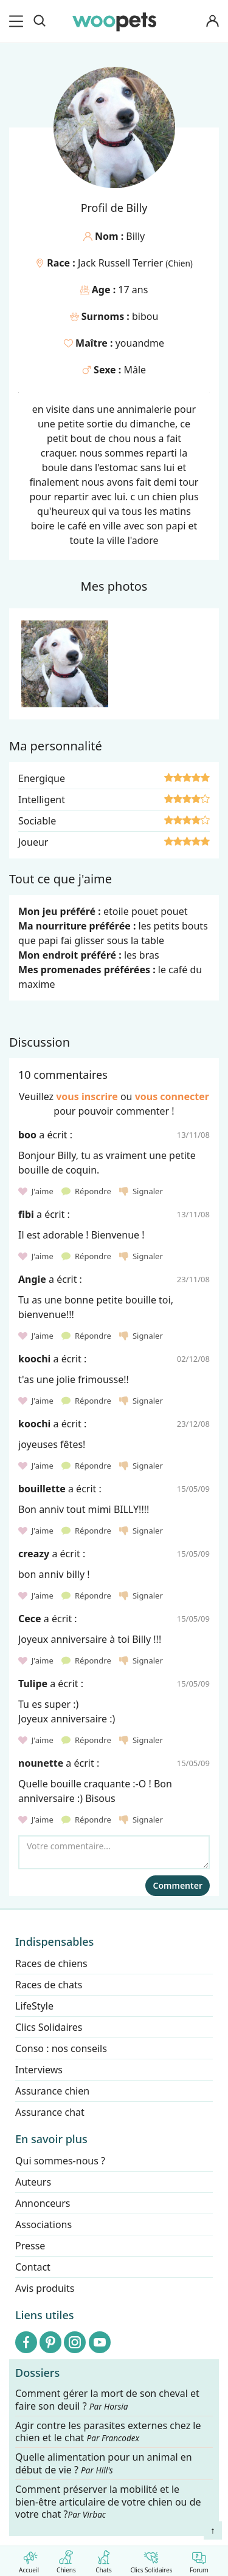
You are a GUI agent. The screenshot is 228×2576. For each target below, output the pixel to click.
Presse (30, 2245)
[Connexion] (212, 22)
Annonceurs (42, 2203)
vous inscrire (87, 1096)
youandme (140, 343)
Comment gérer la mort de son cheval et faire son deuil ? (107, 2400)
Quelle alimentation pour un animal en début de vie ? (103, 2463)
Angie (32, 1279)
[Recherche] (39, 21)
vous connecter (172, 1096)
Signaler (141, 1191)
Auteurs (33, 2182)
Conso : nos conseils (61, 2048)
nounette (40, 1763)
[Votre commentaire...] (114, 1852)
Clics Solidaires (151, 2559)
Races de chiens (51, 1963)
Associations (43, 2224)
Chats (103, 2559)
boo (27, 1134)
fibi (26, 1214)
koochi (34, 1358)
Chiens (66, 2559)
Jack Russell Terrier (121, 263)
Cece (29, 1618)
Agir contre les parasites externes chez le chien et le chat (108, 2431)
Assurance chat (50, 2112)
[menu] (18, 21)
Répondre (87, 1191)
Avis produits (44, 2288)
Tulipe (32, 1683)
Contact (32, 2267)
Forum (199, 2559)
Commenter (177, 1885)
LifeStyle (34, 2006)
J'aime (36, 1191)
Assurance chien (52, 2091)
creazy (33, 1553)
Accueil (29, 2559)
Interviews (39, 2069)
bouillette (42, 1488)
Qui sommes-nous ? (60, 2160)
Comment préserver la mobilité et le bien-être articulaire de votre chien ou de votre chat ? (108, 2501)
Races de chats (48, 1984)
